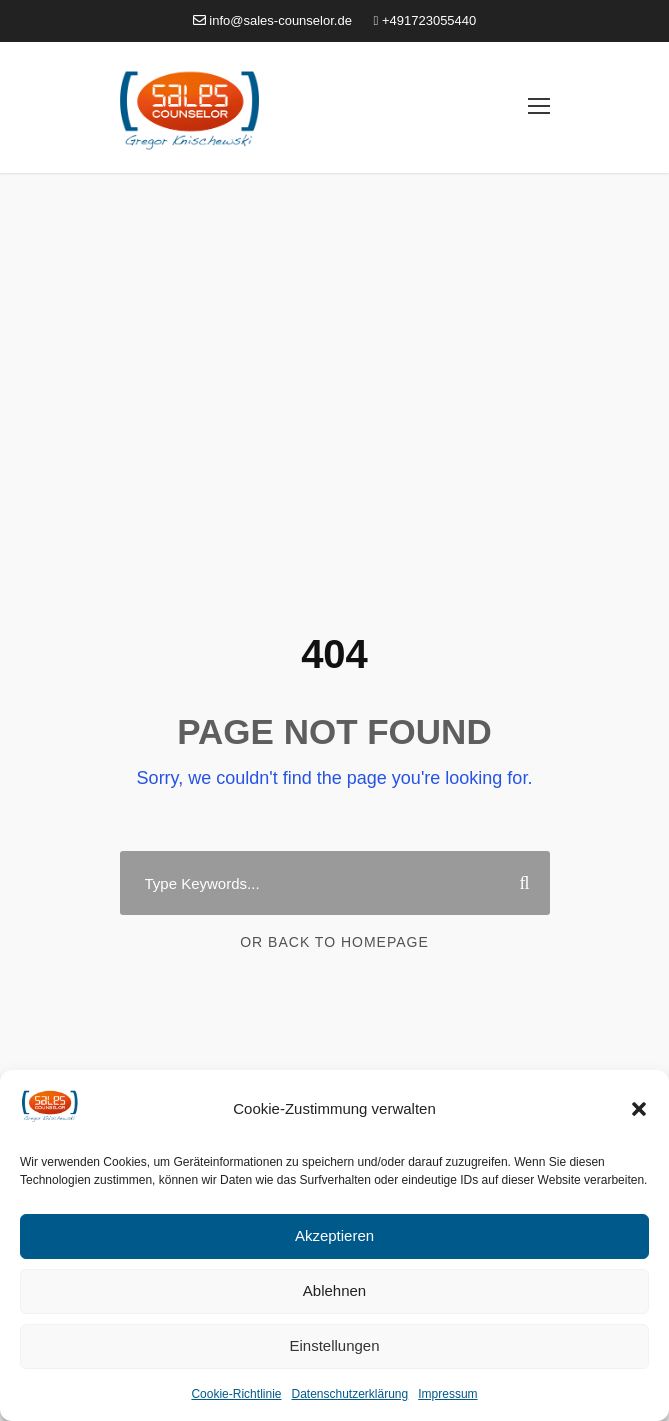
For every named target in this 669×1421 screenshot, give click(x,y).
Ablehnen (334, 1290)
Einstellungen (334, 1345)
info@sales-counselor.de (272, 20)
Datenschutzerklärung (349, 1394)
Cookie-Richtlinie (236, 1394)
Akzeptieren (334, 1235)
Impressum (447, 1394)
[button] (639, 1109)
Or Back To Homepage (334, 942)
